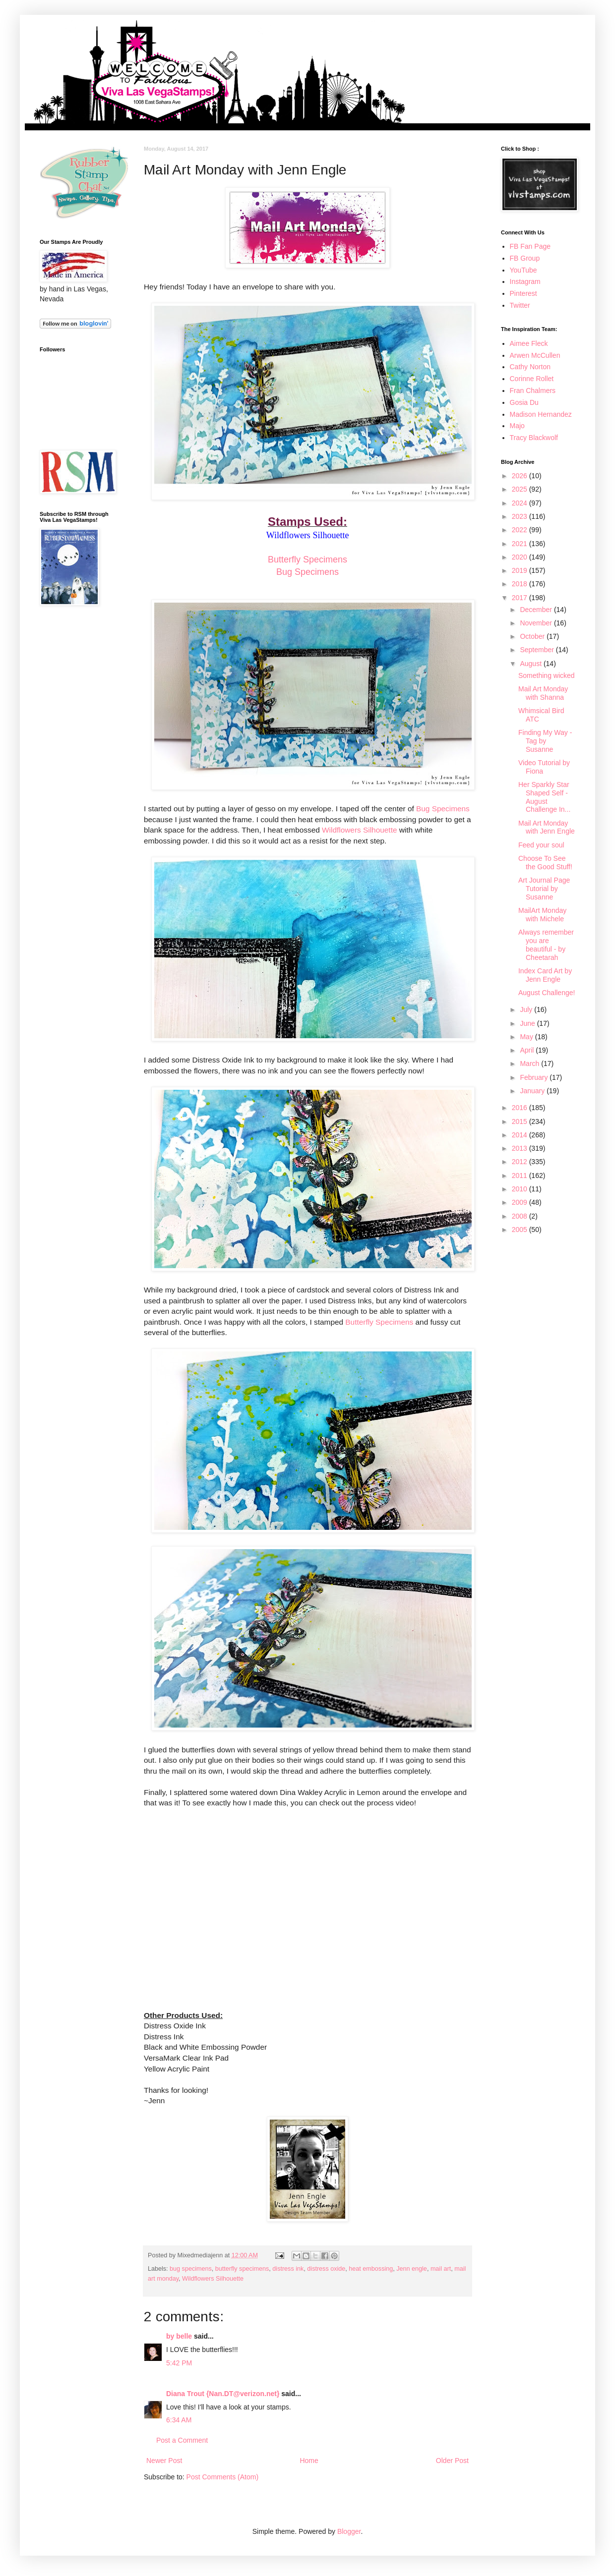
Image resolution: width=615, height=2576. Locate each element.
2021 (520, 544)
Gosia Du (524, 402)
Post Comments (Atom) (222, 2477)
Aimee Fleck (529, 343)
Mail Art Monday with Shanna (543, 693)
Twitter (520, 305)
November (537, 623)
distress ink (288, 2268)
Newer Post (164, 2460)
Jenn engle (411, 2268)
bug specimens (191, 2268)
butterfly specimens (242, 2268)
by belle (179, 2336)
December (537, 610)
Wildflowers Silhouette (359, 830)
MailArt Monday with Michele (542, 914)
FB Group (525, 258)
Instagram (525, 281)
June (528, 1023)
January (533, 1091)
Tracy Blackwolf (534, 438)
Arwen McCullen (535, 355)
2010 (520, 1189)
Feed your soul (541, 845)
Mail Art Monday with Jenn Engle (546, 827)
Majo (517, 426)
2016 (520, 1108)
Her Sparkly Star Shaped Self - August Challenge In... (544, 797)
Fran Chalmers (533, 390)
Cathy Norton (530, 367)
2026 (520, 476)
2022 (520, 530)
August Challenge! (546, 993)
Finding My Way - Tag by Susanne (545, 740)
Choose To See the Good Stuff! (545, 862)
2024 (520, 503)
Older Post (452, 2460)
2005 (520, 1229)
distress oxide (326, 2268)
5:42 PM (179, 2363)
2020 (520, 557)
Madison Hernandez (541, 414)
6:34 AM (178, 2420)
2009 (520, 1202)
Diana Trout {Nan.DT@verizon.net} (222, 2394)
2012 (520, 1162)
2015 (520, 1121)
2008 (520, 1216)
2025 (520, 489)
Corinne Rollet (532, 379)
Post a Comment (182, 2440)
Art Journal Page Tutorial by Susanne (544, 888)
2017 (520, 598)
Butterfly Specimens (307, 559)
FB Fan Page (530, 246)
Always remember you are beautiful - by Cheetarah (546, 944)
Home (309, 2460)
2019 (520, 570)
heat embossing (371, 2268)
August (531, 664)
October (533, 636)
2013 (520, 1148)
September (537, 650)
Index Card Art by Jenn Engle (545, 975)
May (527, 1037)
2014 (520, 1135)
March (530, 1063)
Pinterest (523, 293)
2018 (520, 584)
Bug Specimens (307, 572)
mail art (440, 2268)
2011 (520, 1175)
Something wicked (546, 675)
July (527, 1009)
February (535, 1077)
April (528, 1050)
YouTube (523, 270)
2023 (520, 516)
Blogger (349, 2531)
